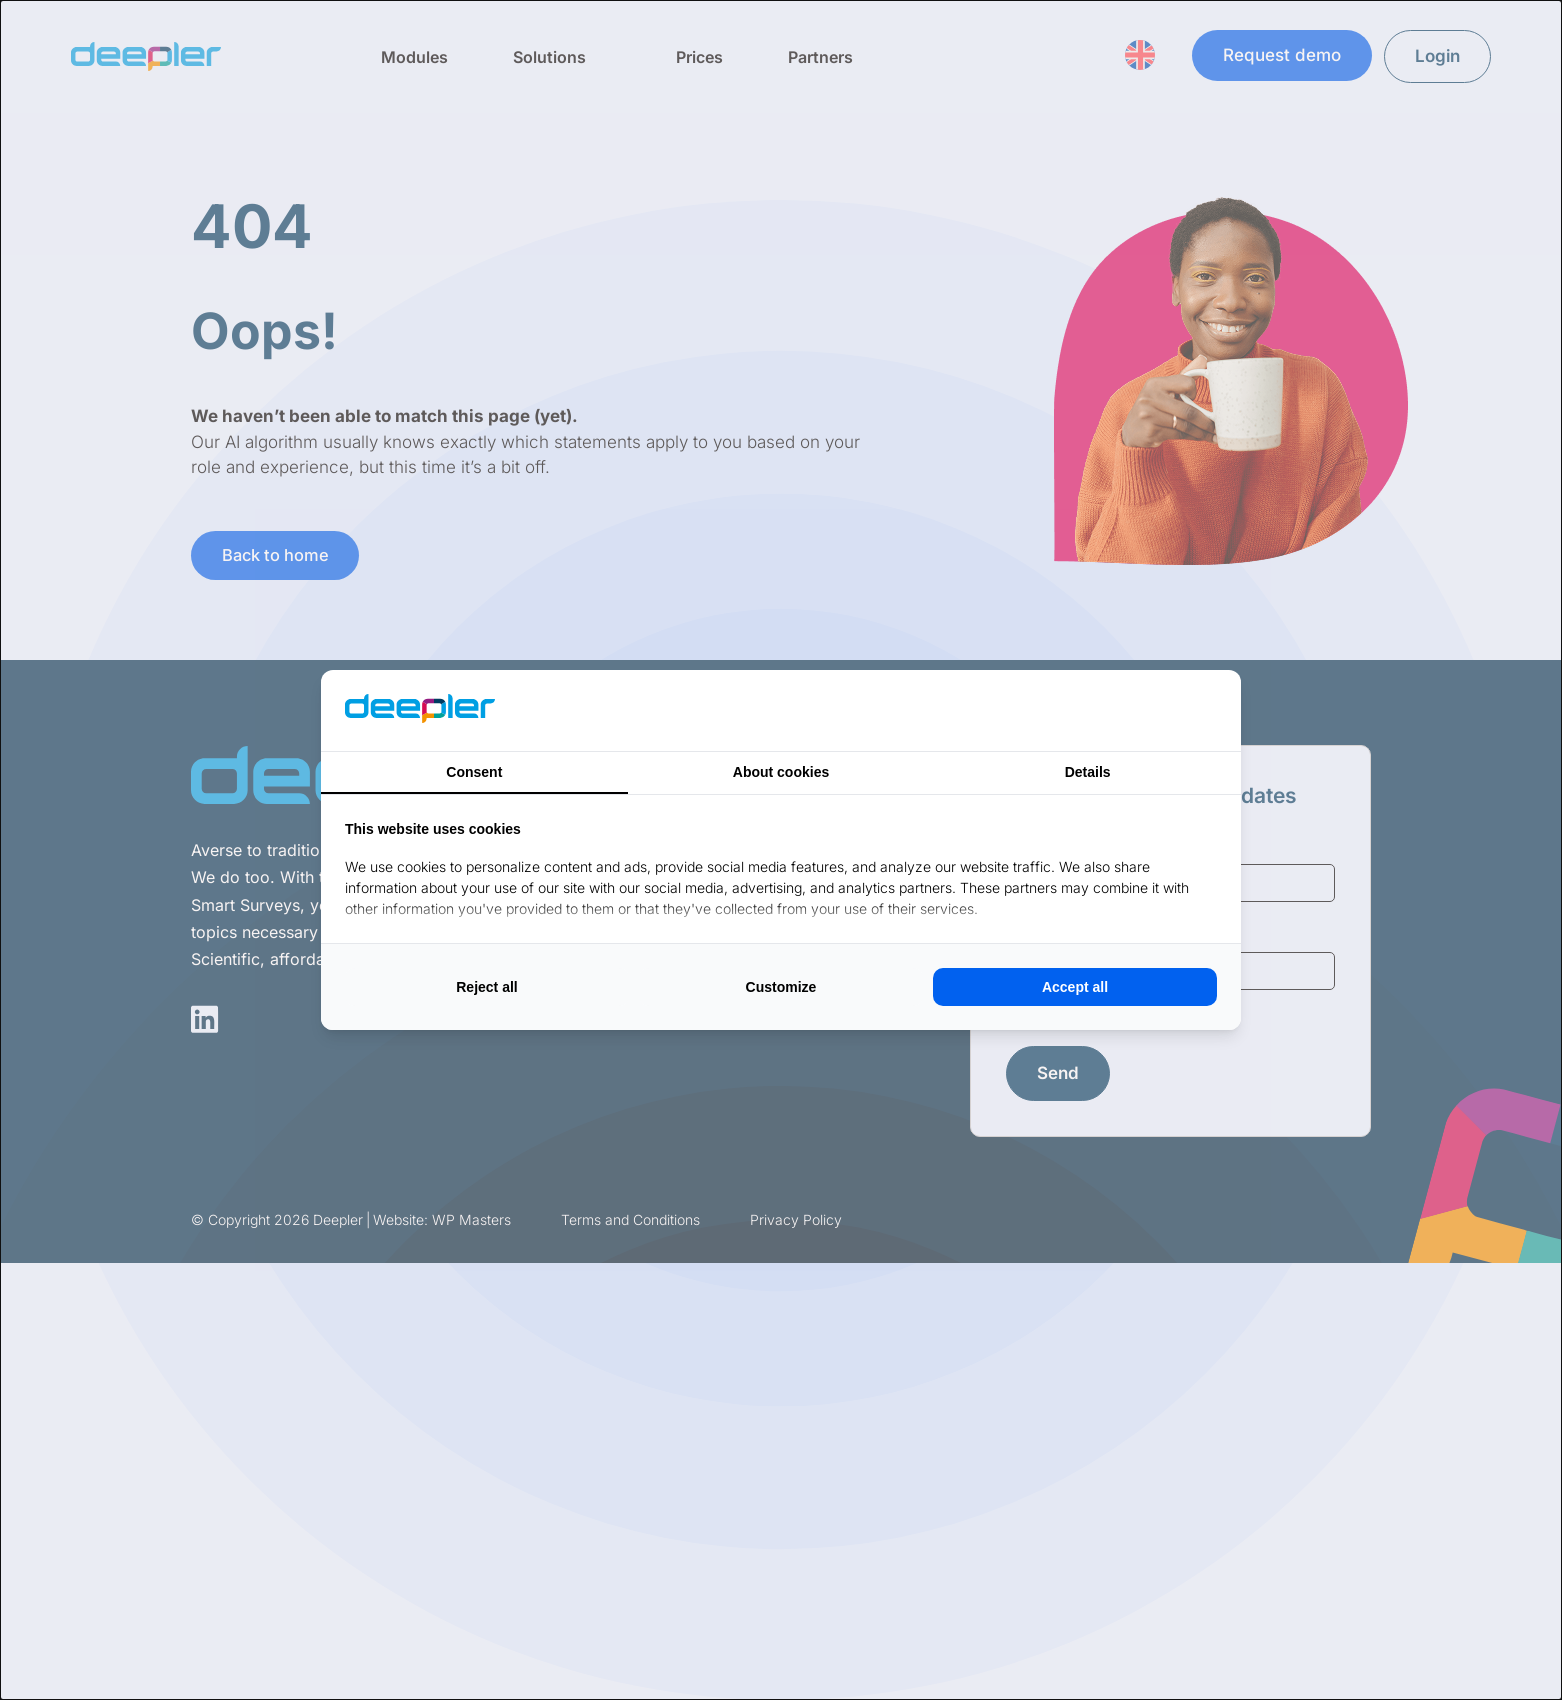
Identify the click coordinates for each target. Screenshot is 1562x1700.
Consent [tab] (474, 772)
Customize (781, 987)
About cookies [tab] (781, 772)
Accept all (1075, 987)
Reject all (486, 987)
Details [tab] (1088, 772)
